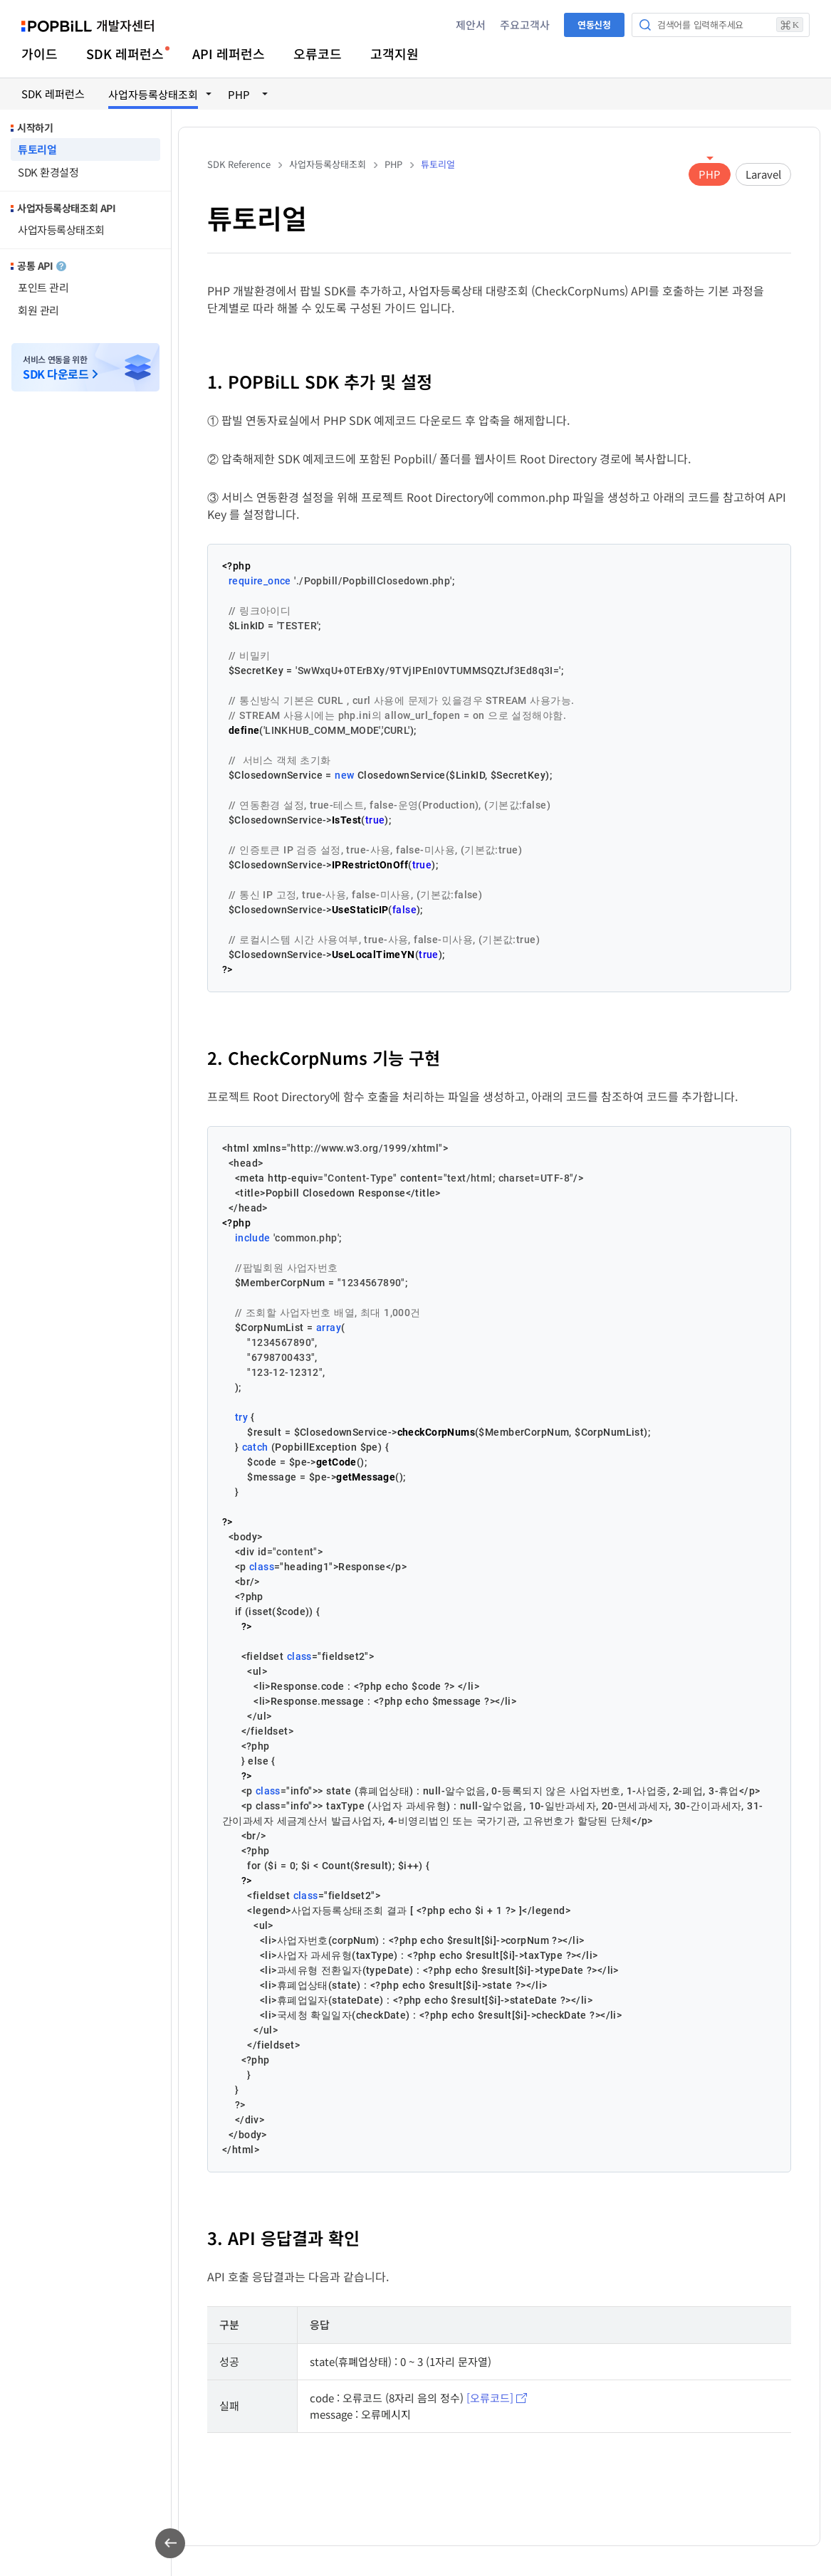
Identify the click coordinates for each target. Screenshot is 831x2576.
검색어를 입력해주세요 (730, 24)
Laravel (763, 174)
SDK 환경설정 (48, 171)
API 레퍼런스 (228, 53)
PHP (710, 174)
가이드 (39, 53)
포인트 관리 (43, 287)
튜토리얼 (37, 149)
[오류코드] (489, 2397)
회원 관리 (38, 310)
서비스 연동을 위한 (55, 367)
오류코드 (317, 53)
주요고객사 (525, 24)
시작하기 (35, 127)
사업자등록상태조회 (61, 229)
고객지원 (394, 53)
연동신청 (594, 24)
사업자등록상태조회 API (66, 208)
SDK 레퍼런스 (125, 53)
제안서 (471, 24)
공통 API (41, 265)
